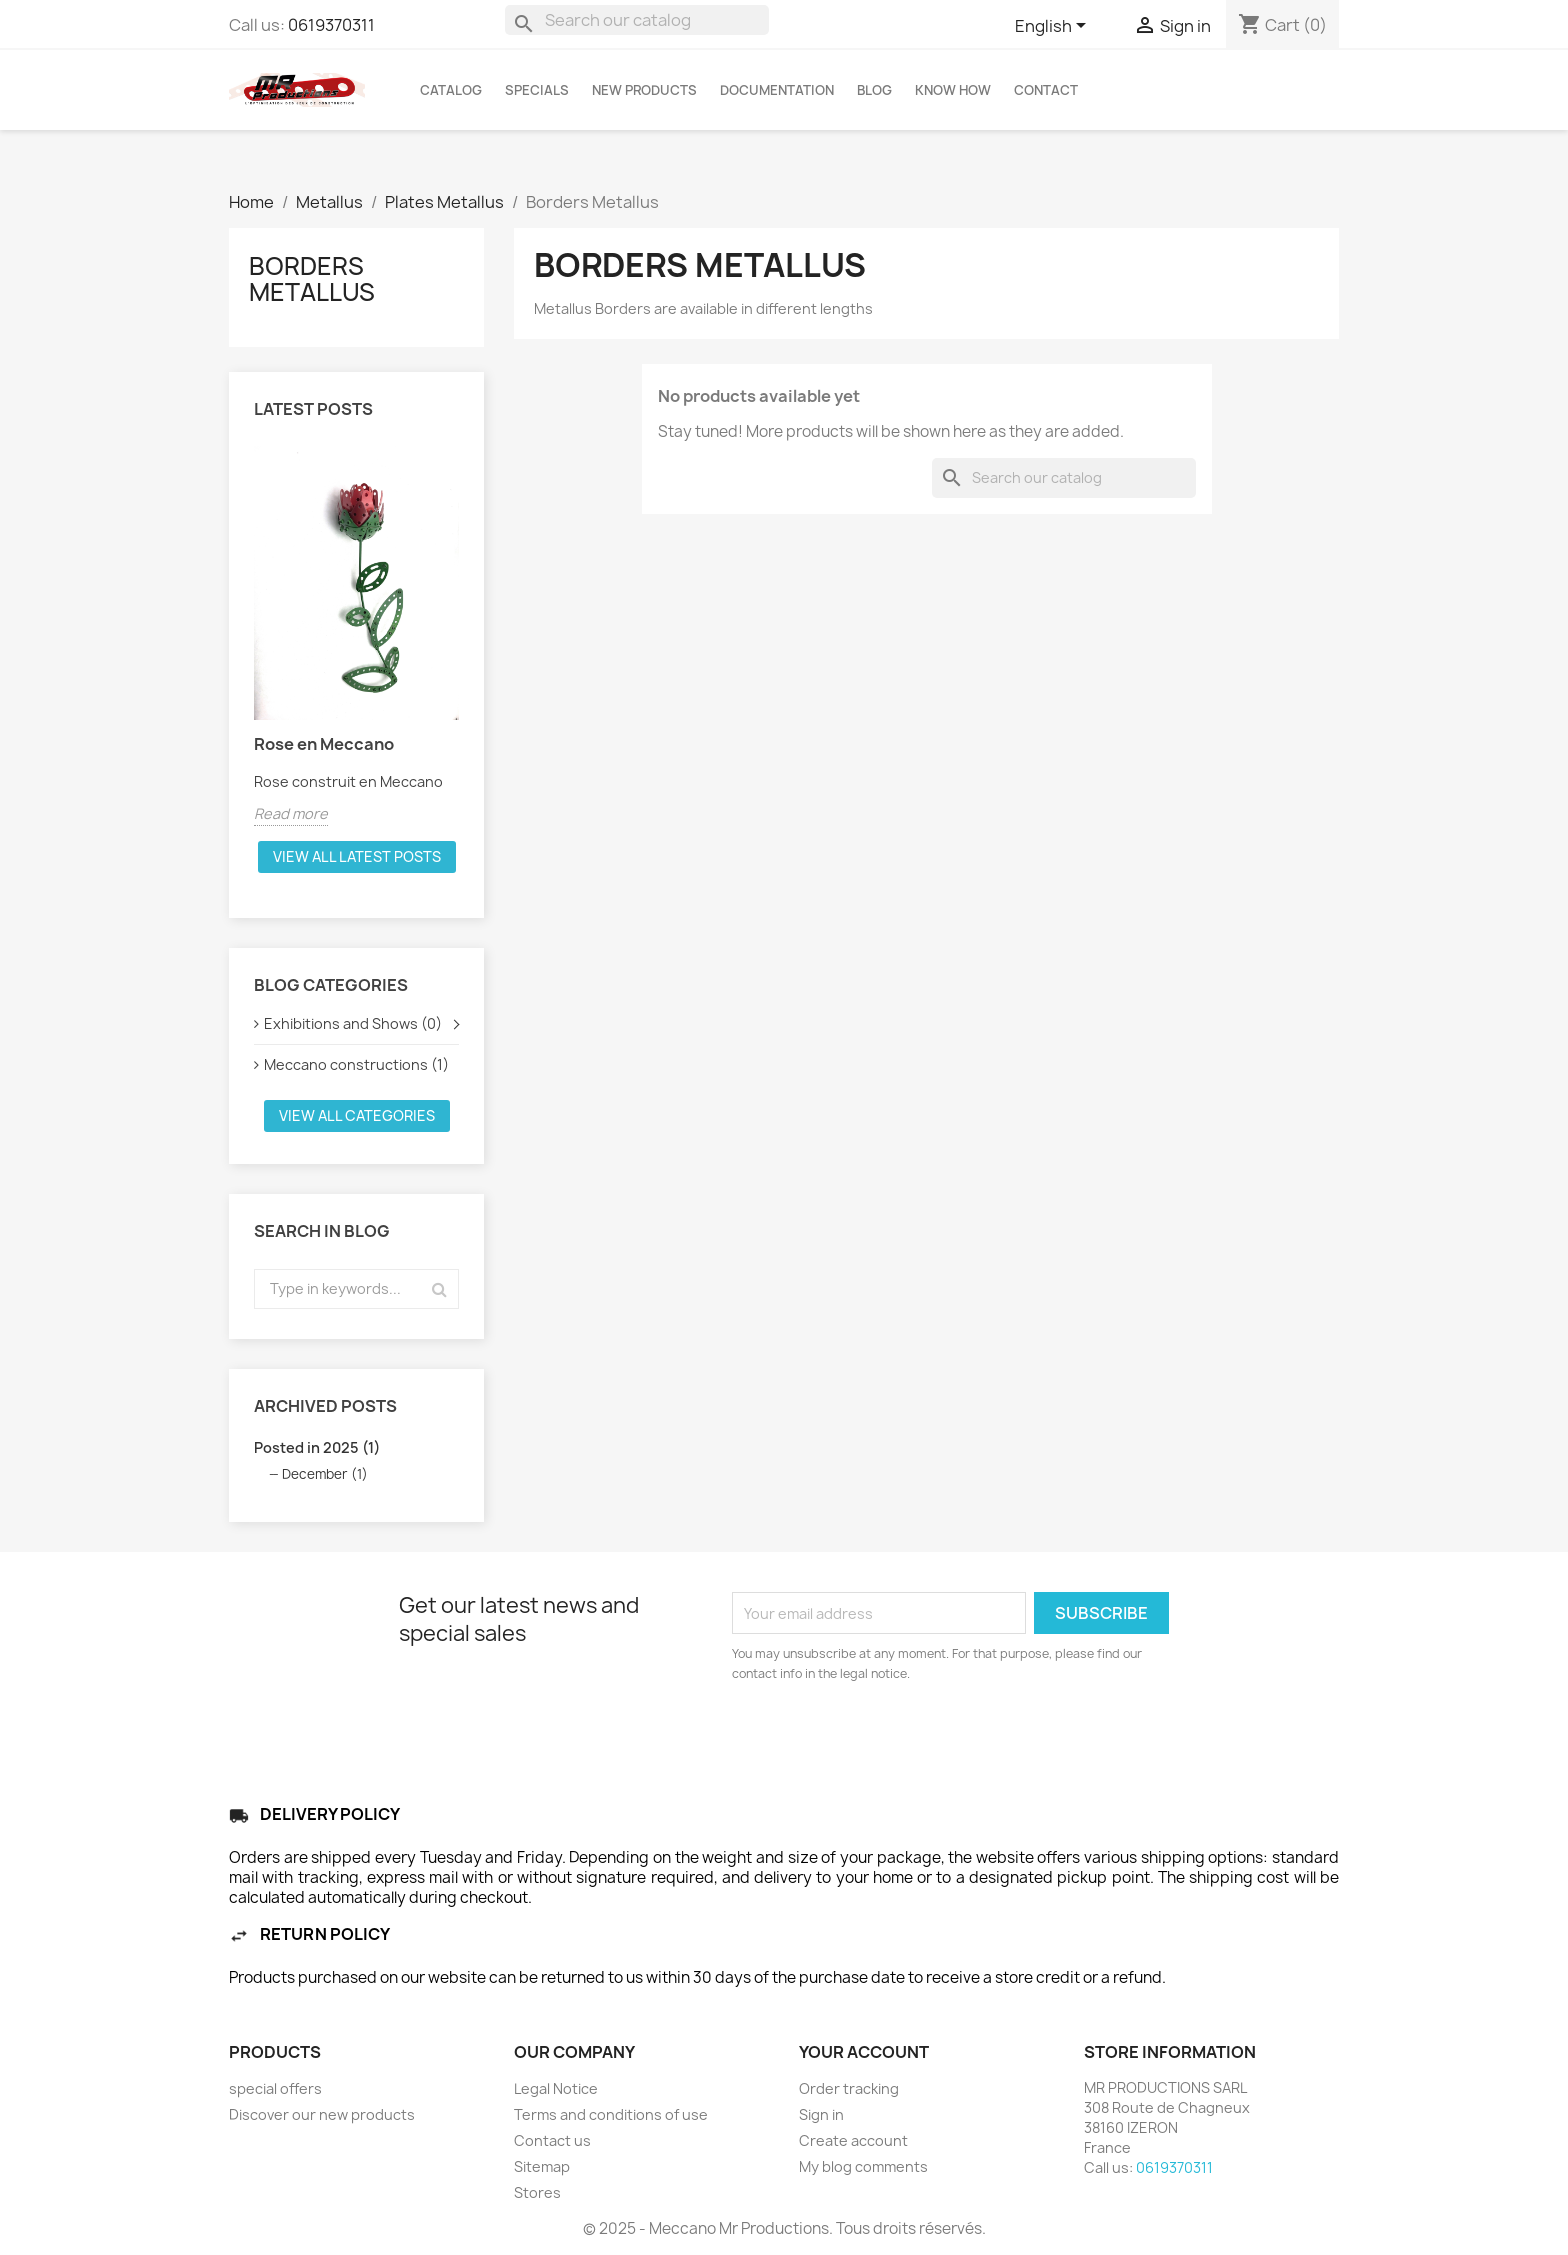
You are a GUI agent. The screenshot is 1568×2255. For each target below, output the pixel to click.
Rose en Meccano (324, 744)
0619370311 (331, 25)
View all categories (357, 1115)
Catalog (451, 90)
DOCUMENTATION (777, 90)
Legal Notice (556, 2088)
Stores (537, 2192)
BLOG (874, 90)
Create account (853, 2140)
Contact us (552, 2140)
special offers (275, 2088)
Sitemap (542, 2166)
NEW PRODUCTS (644, 90)
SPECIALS (537, 90)
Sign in (821, 2114)
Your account (864, 2052)
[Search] (637, 20)
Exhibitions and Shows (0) (353, 1023)
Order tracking (849, 2088)
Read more (291, 813)
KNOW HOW (953, 90)
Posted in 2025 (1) (317, 1447)
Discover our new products (322, 2114)
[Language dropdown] (1054, 27)
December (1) (325, 1474)
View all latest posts (357, 856)
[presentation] (899, 1739)
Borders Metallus (312, 279)
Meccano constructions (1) (356, 1064)
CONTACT (1046, 90)
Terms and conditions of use (611, 2114)
